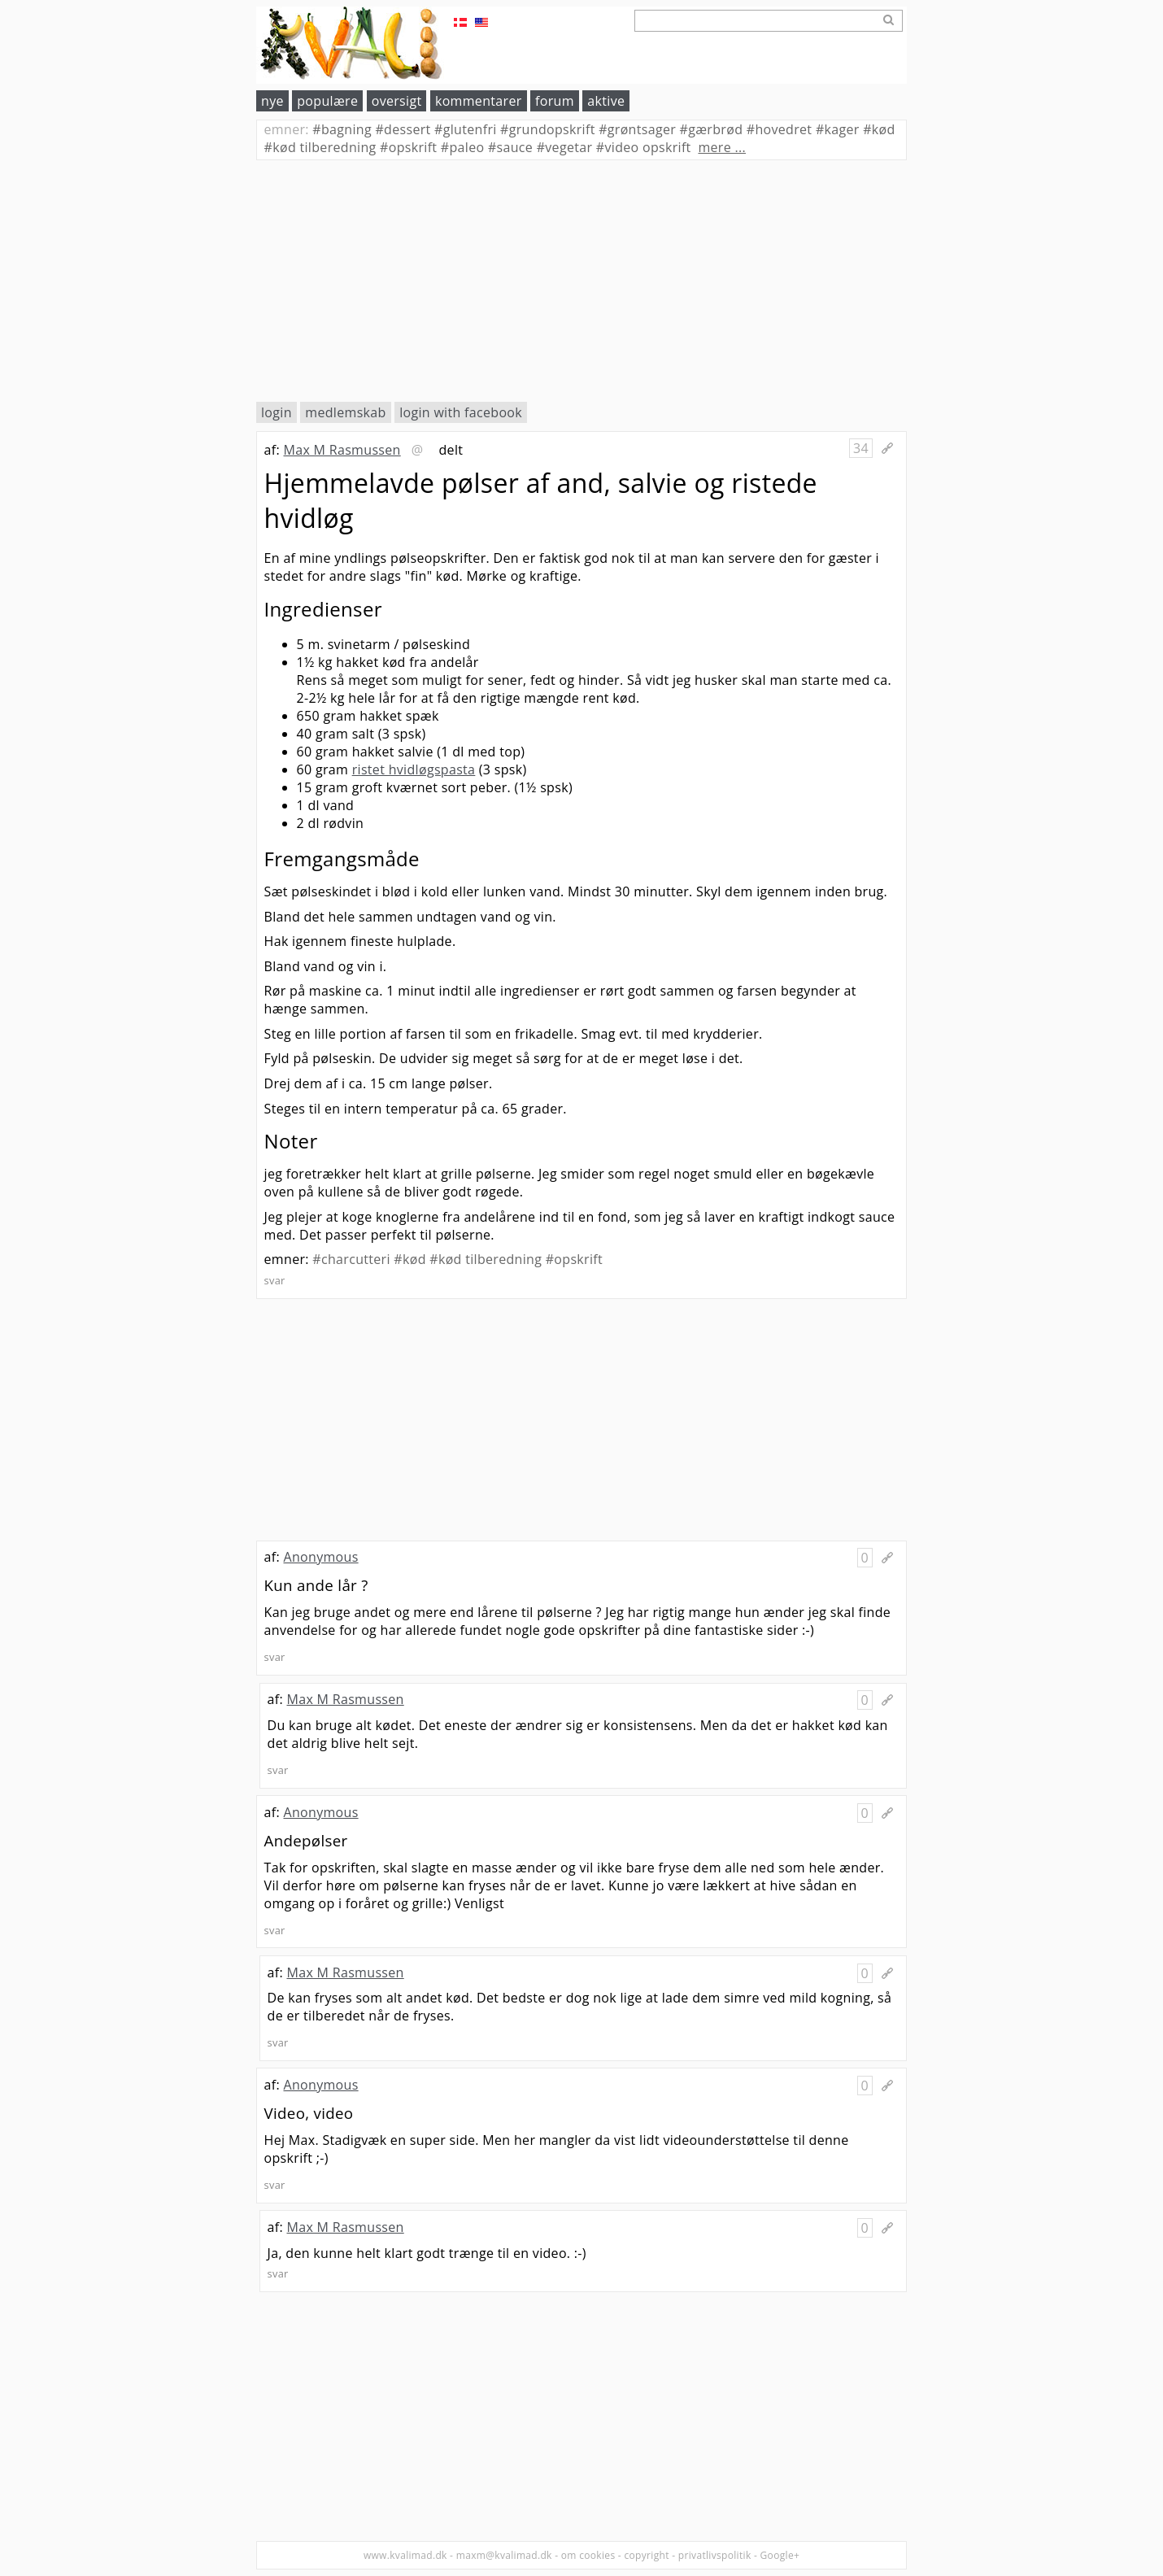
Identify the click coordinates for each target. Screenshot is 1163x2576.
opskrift (408, 147)
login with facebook (460, 412)
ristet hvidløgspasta (414, 769)
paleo (463, 147)
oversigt (397, 101)
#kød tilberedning (485, 1259)
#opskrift (574, 1259)
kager (838, 129)
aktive (606, 101)
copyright (646, 2555)
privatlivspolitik (714, 2555)
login (276, 412)
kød (879, 129)
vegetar (565, 147)
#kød (409, 1259)
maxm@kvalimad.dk (504, 2555)
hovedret (779, 129)
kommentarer (478, 101)
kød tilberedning (320, 147)
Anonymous (320, 1557)
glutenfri (465, 129)
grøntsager (637, 129)
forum (554, 101)
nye (272, 101)
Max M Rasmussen (341, 450)
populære (327, 101)
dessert (402, 129)
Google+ (780, 2555)
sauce (510, 147)
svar (274, 1280)
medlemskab (345, 412)
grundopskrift (547, 129)
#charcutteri (351, 1259)
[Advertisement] (581, 280)
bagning (342, 129)
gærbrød (711, 129)
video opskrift (643, 147)
